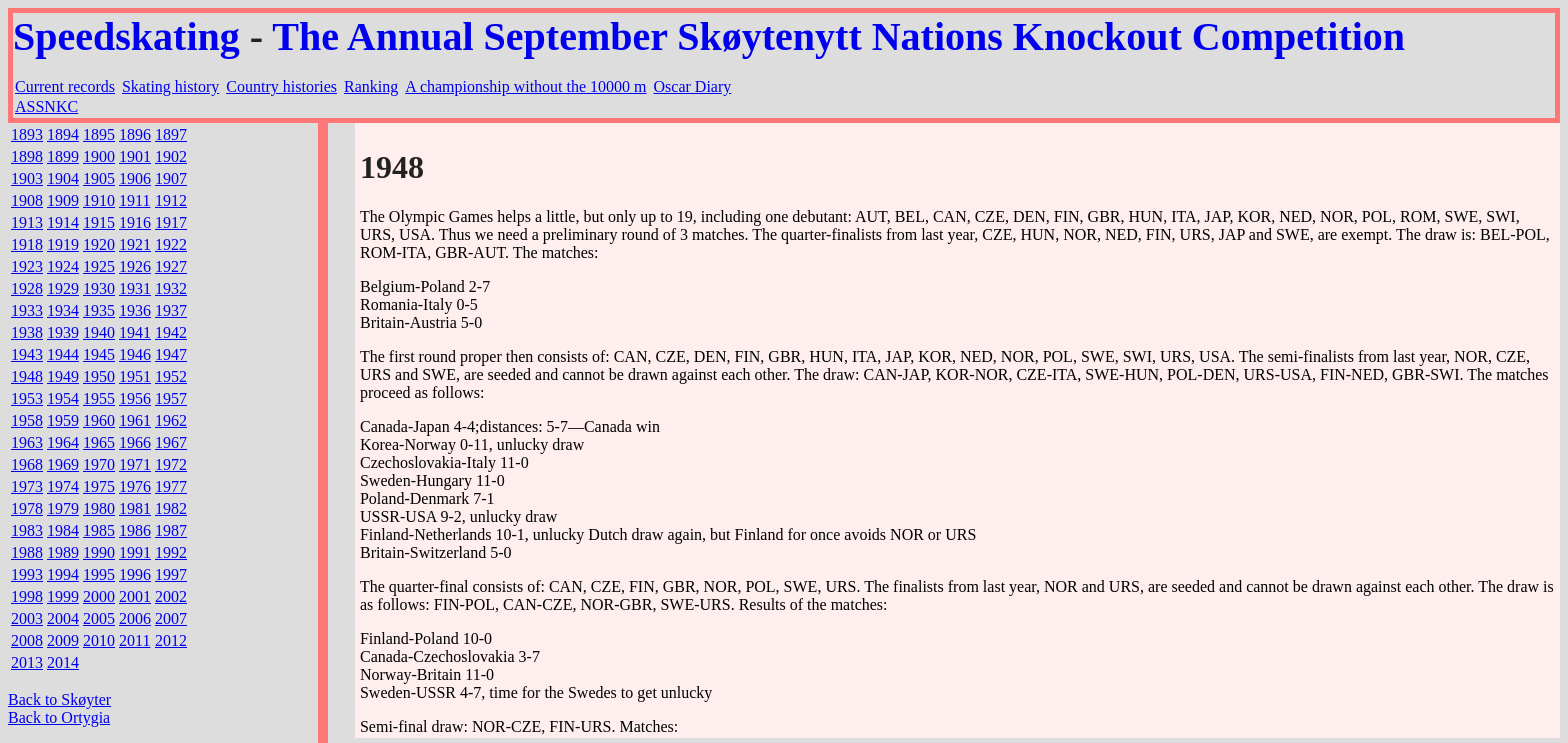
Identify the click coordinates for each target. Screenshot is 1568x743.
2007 (171, 618)
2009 (63, 640)
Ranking (371, 86)
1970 (99, 464)
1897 (171, 134)
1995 (99, 574)
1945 (99, 354)
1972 (171, 464)
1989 (63, 552)
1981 (135, 508)
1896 (135, 134)
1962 (171, 420)
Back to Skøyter (59, 699)
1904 (63, 178)
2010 (99, 640)
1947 (171, 354)
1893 (27, 134)
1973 (27, 486)
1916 (135, 222)
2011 (134, 640)
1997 (171, 574)
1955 (99, 398)
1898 (27, 156)
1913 (27, 222)
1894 (63, 134)
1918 (27, 244)
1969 (63, 464)
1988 (27, 552)
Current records (65, 86)
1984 (63, 530)
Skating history (170, 86)
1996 (135, 574)
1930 (99, 288)
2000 (99, 596)
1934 (63, 310)
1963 (27, 442)
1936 (135, 310)
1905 (99, 178)
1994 (63, 574)
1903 (27, 178)
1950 (99, 376)
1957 (171, 398)
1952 (171, 376)
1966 (135, 442)
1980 (99, 508)
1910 (99, 200)
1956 (135, 398)
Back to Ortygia (59, 717)
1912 (171, 200)
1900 (99, 156)
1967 (171, 442)
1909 (63, 200)
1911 (134, 200)
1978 (27, 508)
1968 (27, 464)
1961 (135, 420)
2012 (171, 640)
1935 (99, 310)
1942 (171, 332)
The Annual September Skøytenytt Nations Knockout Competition (838, 36)
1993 (27, 574)
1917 (171, 222)
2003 (27, 618)
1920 (99, 244)
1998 (27, 596)
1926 (135, 266)
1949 (63, 376)
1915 (99, 222)
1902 (171, 156)
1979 (63, 508)
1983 (27, 530)
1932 (171, 288)
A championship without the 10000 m (525, 86)
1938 (27, 332)
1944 (63, 354)
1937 (171, 310)
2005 (99, 618)
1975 (99, 486)
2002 (171, 596)
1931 (135, 288)
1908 (27, 200)
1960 (99, 420)
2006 (135, 618)
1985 (99, 530)
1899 (63, 156)
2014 (63, 662)
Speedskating (126, 36)
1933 (27, 310)
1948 (27, 376)
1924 (63, 266)
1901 (135, 156)
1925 (99, 266)
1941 (135, 332)
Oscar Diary (693, 86)
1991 (135, 552)
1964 (63, 442)
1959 (63, 420)
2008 (27, 640)
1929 (63, 288)
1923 (27, 266)
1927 (171, 266)
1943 (27, 354)
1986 (135, 530)
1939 (63, 332)
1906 (135, 178)
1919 (63, 244)
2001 (135, 596)
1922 (171, 244)
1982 (171, 508)
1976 (135, 486)
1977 (171, 486)
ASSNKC (46, 106)
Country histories (281, 86)
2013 (27, 662)
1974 (63, 486)
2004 (63, 618)
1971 (135, 464)
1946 (135, 354)
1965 (99, 442)
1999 (63, 596)
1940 (99, 332)
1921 (135, 244)
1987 (171, 530)
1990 (99, 552)
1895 (99, 134)
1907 (171, 178)
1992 (171, 552)
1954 (63, 398)
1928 (27, 288)
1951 (135, 376)
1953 (27, 398)
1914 (63, 222)
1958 (27, 420)
